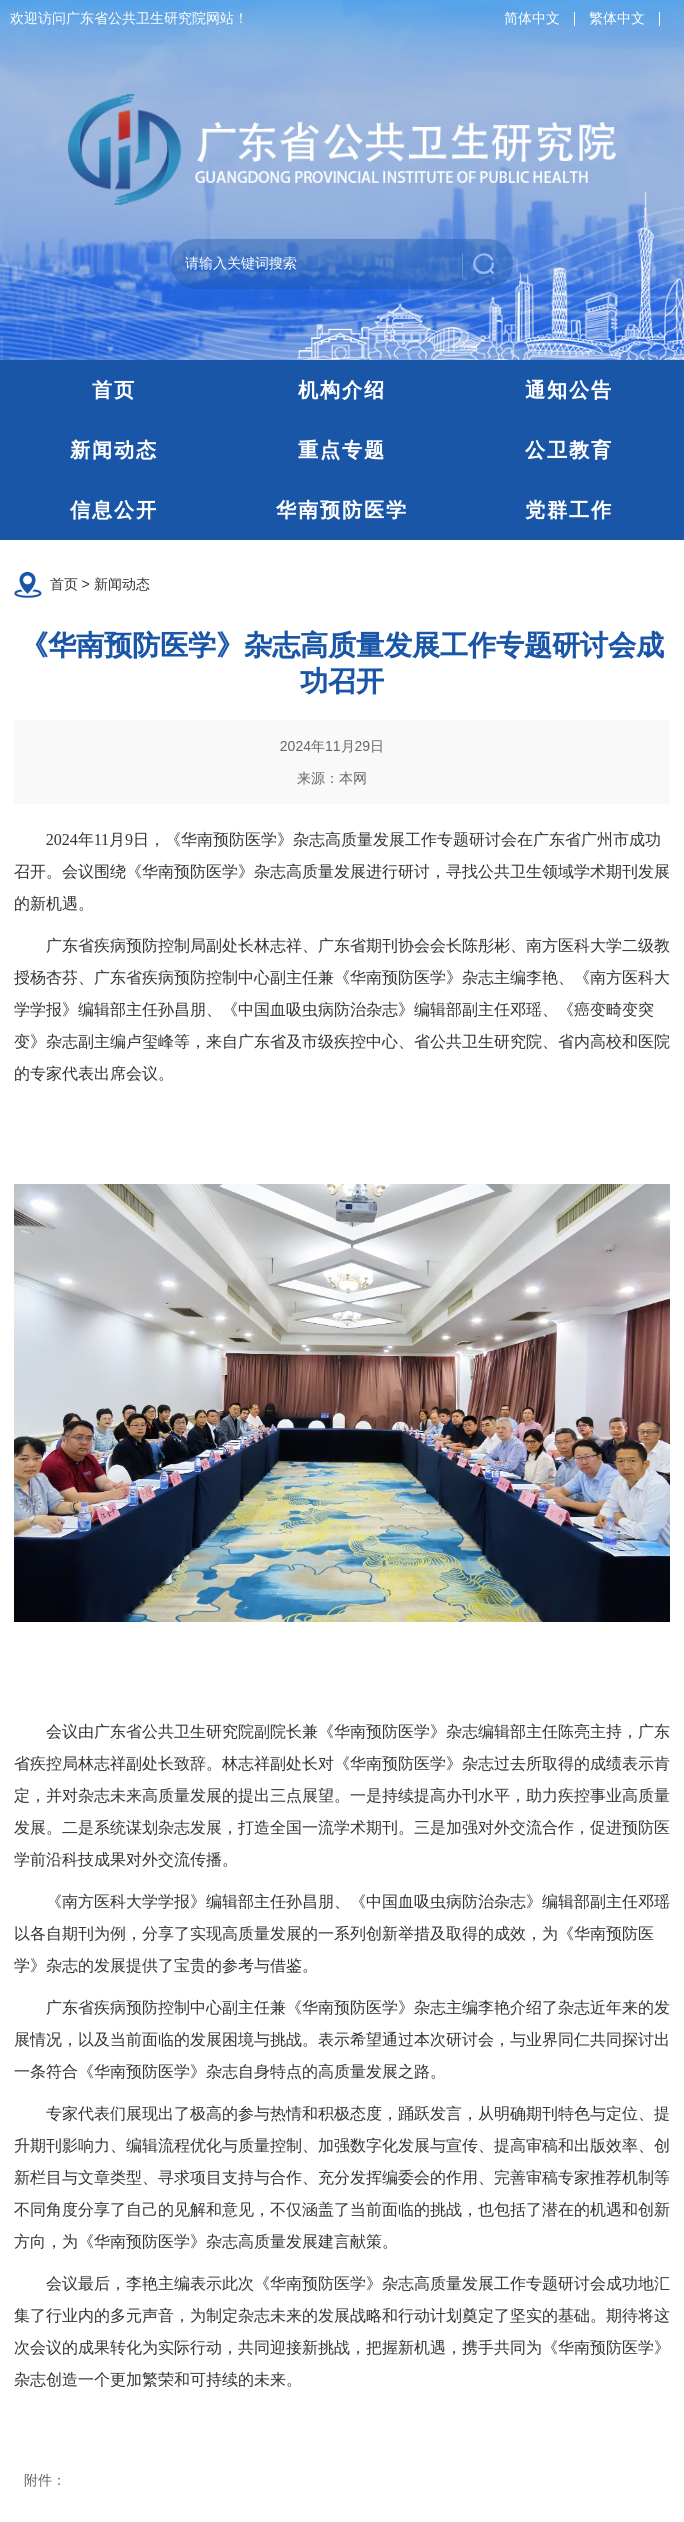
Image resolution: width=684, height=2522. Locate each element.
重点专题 (342, 450)
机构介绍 (342, 390)
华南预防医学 (342, 510)
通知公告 (569, 390)
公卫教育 (569, 450)
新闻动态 (114, 450)
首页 (114, 390)
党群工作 (569, 510)
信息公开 (114, 510)
